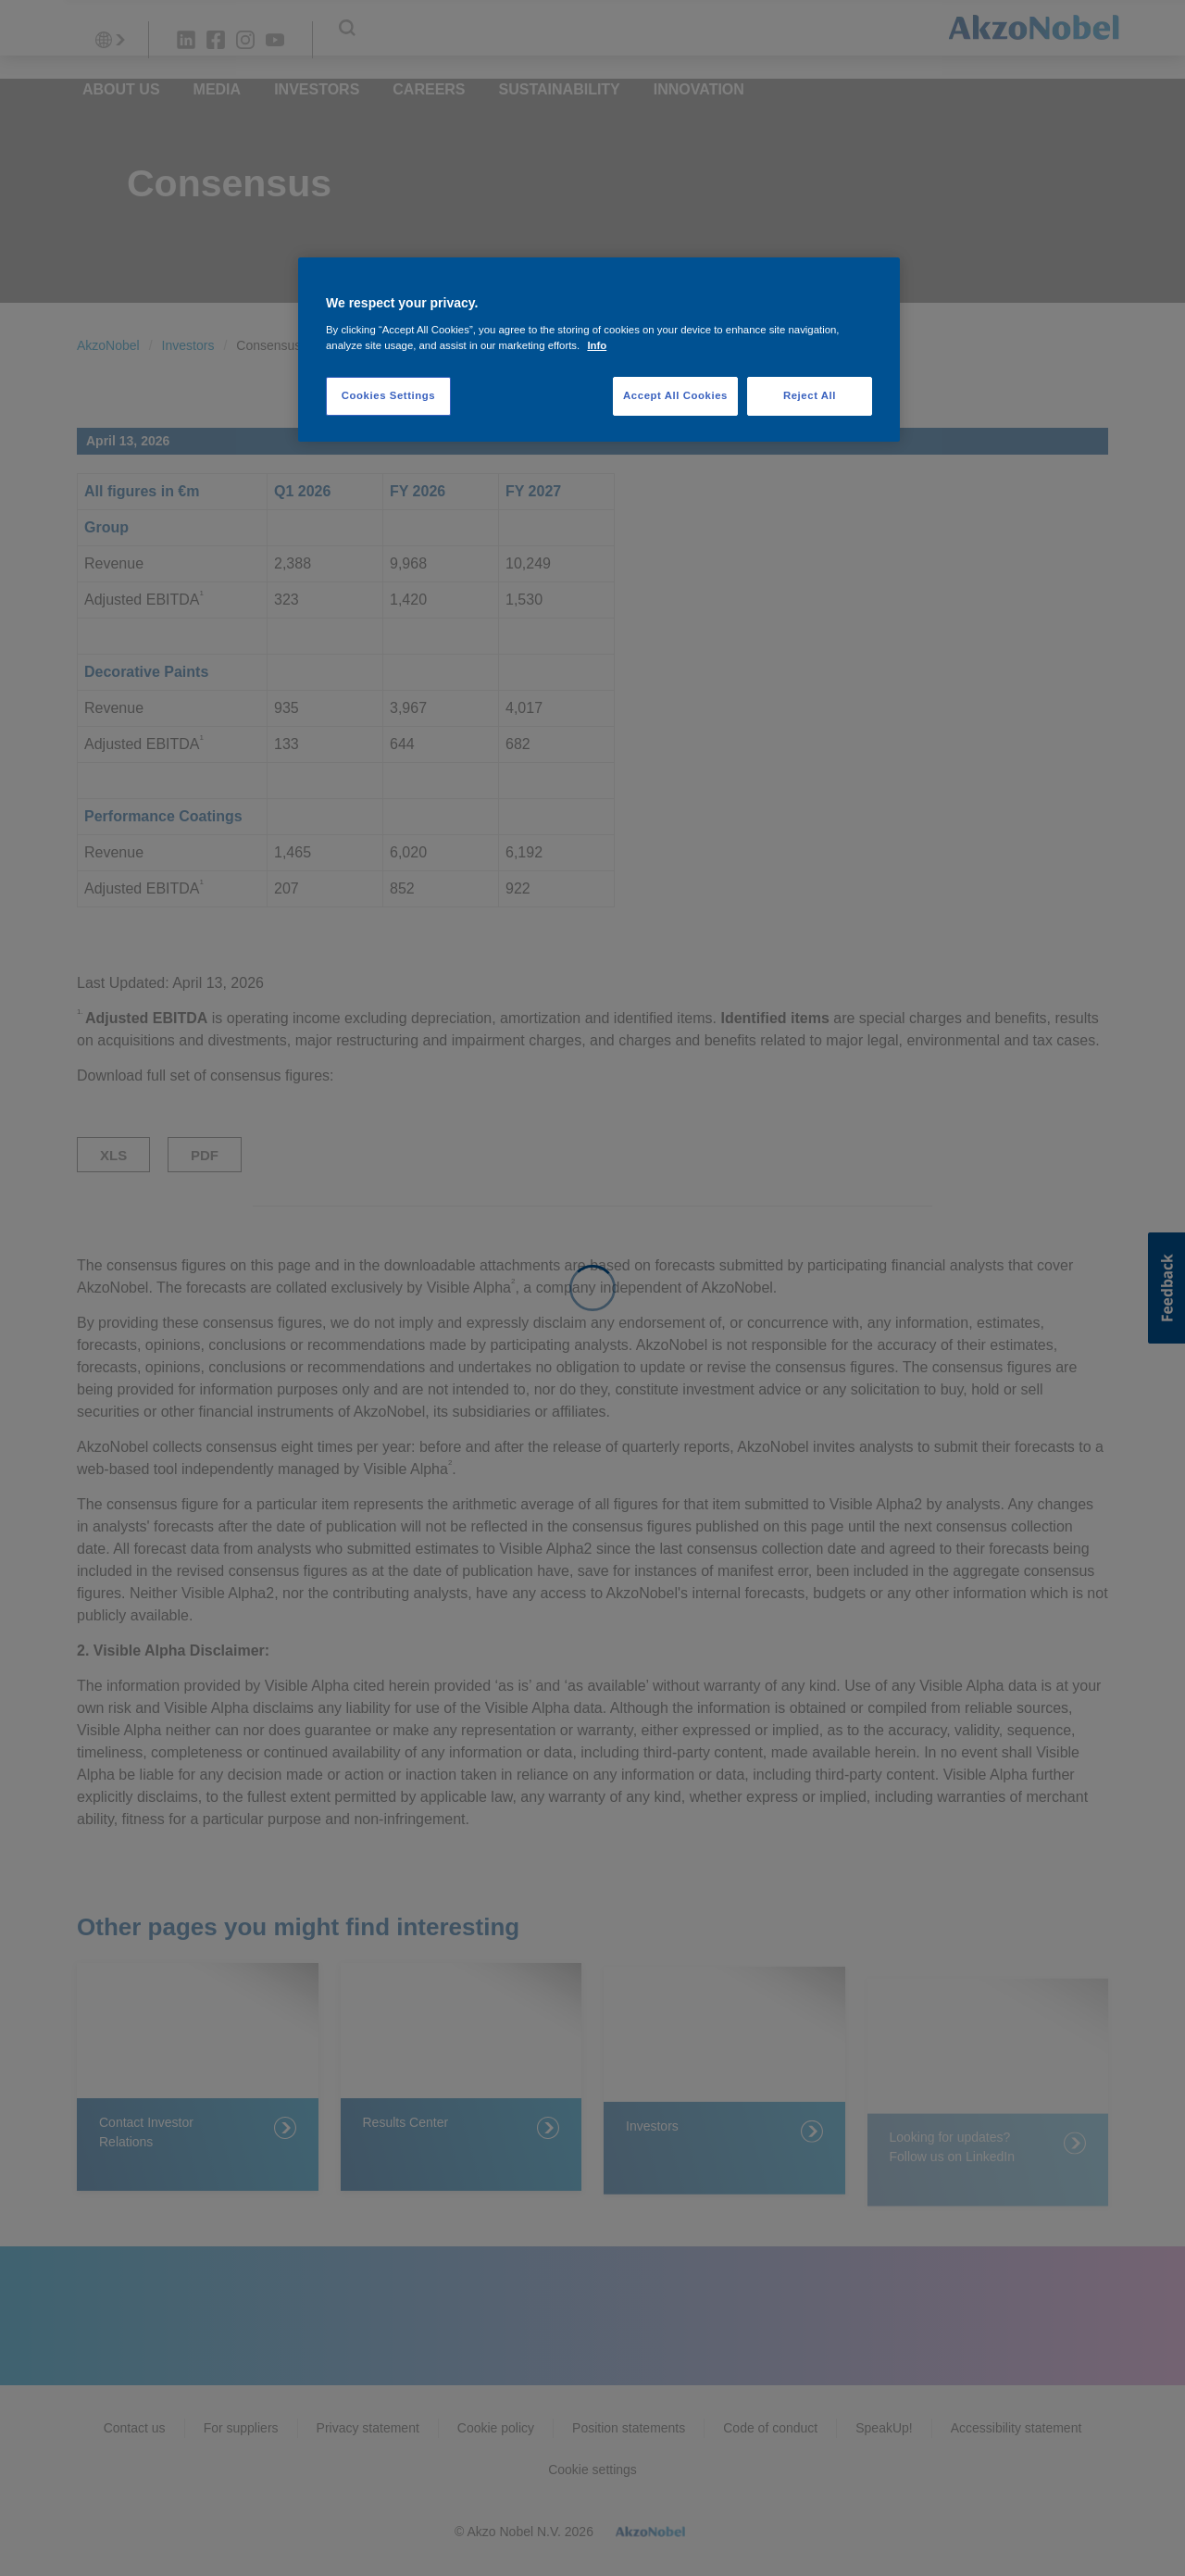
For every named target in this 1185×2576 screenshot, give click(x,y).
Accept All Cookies (675, 395)
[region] (599, 349)
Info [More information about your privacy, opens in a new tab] (596, 345)
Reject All (809, 395)
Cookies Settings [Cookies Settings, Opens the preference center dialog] (388, 395)
